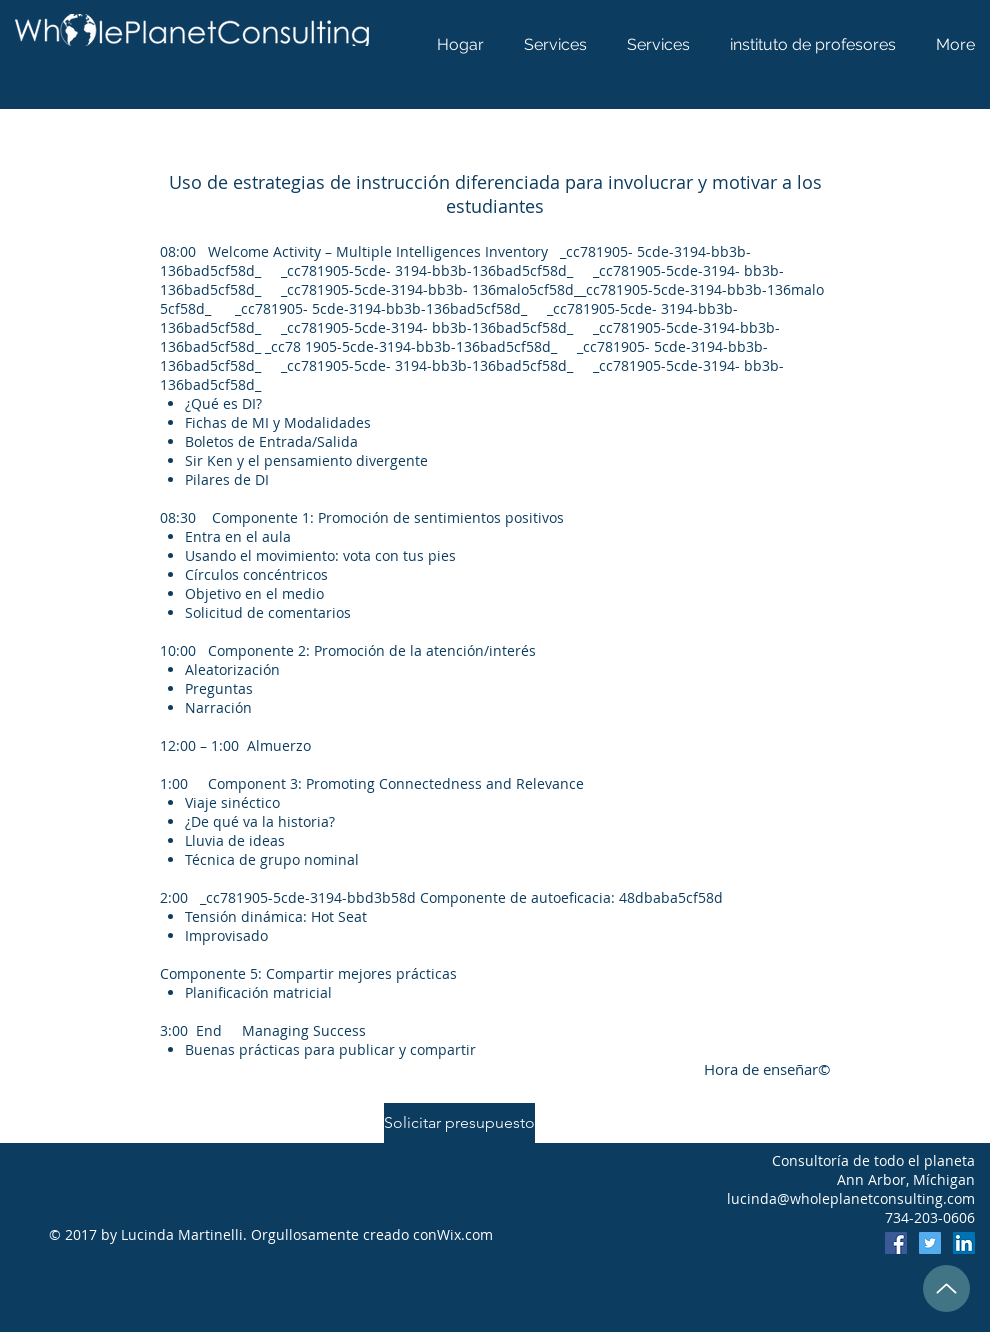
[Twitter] (930, 1243)
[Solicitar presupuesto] (459, 1123)
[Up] (946, 1288)
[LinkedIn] (964, 1243)
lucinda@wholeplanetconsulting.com (851, 1198)
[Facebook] (896, 1243)
